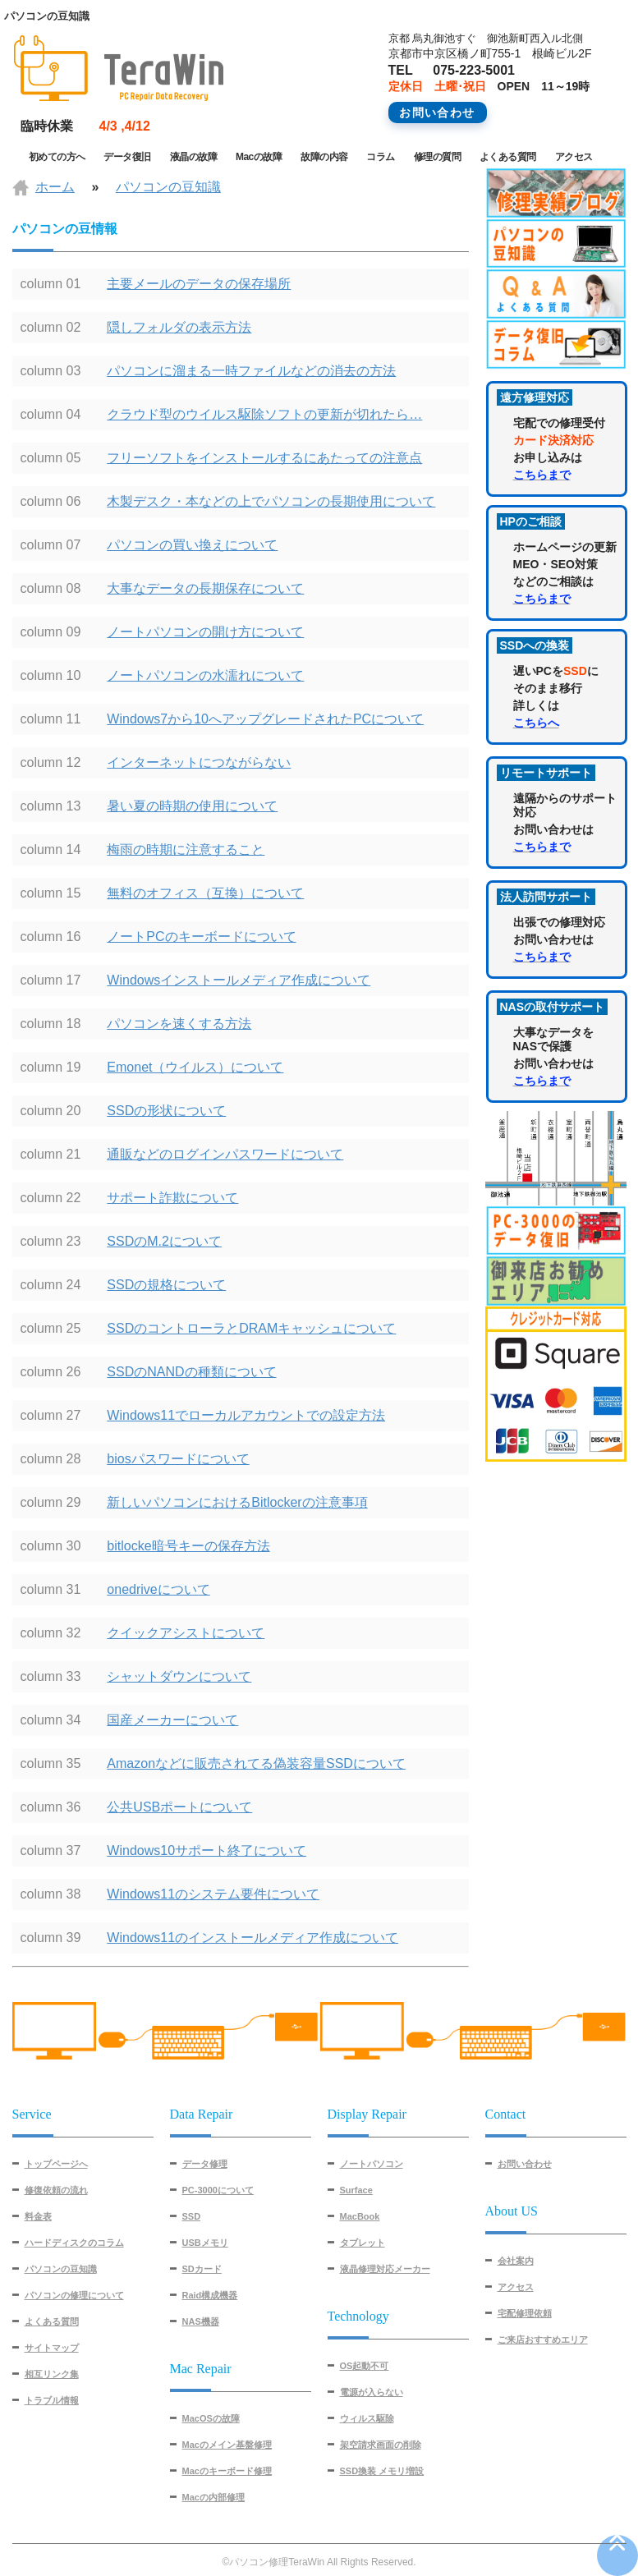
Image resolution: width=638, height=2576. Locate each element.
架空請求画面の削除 (380, 2445)
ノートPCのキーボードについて (201, 937)
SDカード (202, 2269)
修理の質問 (437, 157)
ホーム (55, 187)
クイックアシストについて (185, 1633)
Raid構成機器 (210, 2295)
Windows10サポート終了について (206, 1850)
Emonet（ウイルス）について (195, 1067)
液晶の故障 (194, 157)
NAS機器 (200, 2321)
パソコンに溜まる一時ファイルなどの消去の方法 (251, 371)
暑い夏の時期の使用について (192, 806)
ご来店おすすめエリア (543, 2339)
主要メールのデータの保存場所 (199, 284)
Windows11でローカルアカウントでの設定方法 (246, 1415)
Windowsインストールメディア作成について (238, 980)
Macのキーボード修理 (227, 2471)
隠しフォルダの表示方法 (179, 327)
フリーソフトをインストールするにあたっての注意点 (264, 458)
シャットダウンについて (179, 1676)
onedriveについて (158, 1589)
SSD (191, 2216)
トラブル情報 (52, 2400)
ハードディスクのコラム (74, 2243)
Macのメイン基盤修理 (227, 2445)
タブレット (362, 2243)
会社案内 (516, 2261)
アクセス (574, 157)
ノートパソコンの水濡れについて (205, 675)
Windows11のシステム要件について (213, 1894)
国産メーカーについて (172, 1720)
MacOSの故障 (211, 2418)
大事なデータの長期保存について (205, 588)
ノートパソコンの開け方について (205, 632)
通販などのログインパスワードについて (225, 1154)
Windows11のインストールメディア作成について (252, 1938)
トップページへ (56, 2164)
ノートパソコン (371, 2164)
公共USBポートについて (179, 1807)
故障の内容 (324, 157)
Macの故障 (259, 157)
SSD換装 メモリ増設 (382, 2471)
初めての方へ (57, 157)
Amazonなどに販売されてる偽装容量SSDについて (256, 1763)
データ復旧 (127, 157)
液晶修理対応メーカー (385, 2269)
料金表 (38, 2216)
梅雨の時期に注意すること (185, 849)
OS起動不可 (364, 2366)
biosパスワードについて (178, 1459)
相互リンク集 (52, 2374)
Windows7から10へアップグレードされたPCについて (265, 719)
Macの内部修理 (213, 2497)
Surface (356, 2190)
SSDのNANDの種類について (191, 1372)
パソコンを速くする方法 (179, 1024)
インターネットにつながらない (199, 762)
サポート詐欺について (172, 1198)
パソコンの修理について (74, 2295)
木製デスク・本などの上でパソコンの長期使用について (271, 501)
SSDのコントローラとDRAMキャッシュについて (251, 1328)
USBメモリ (205, 2243)
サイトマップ (52, 2348)
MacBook (360, 2216)
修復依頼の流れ (56, 2190)
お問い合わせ (525, 2164)
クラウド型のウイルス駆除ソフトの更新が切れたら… (264, 414)
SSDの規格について (166, 1285)
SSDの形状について (166, 1111)
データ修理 (204, 2164)
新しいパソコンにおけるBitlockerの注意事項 (237, 1502)
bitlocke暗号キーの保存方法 (188, 1546)
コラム (380, 157)
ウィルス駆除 (367, 2418)
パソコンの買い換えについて (192, 545)
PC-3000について (218, 2190)
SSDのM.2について (164, 1241)
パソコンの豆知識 (168, 187)
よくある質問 (508, 157)
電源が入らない (371, 2392)
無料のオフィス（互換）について (205, 893)
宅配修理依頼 (525, 2313)
